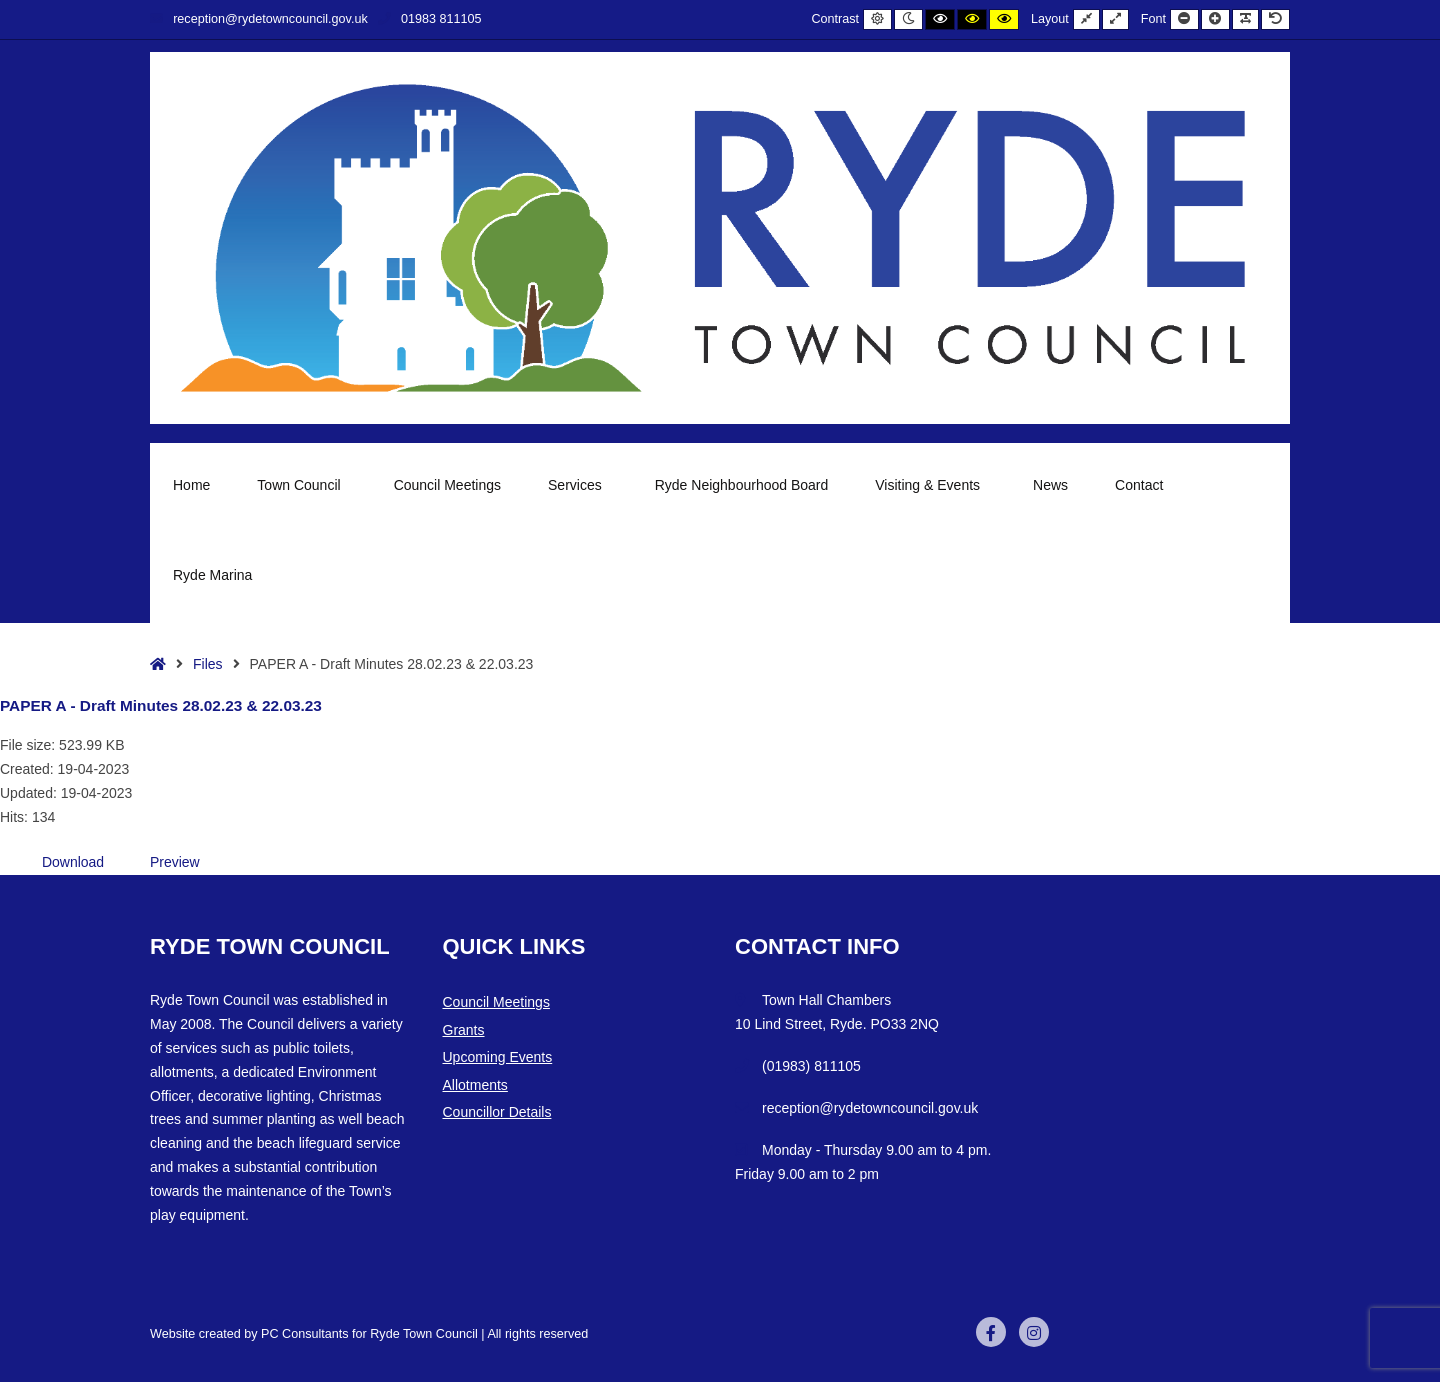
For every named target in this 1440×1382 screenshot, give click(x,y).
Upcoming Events (498, 1057)
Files (208, 664)
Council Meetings (447, 485)
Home (191, 485)
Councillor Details (497, 1112)
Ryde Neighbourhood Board (742, 485)
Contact (1139, 485)
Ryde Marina (215, 575)
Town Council (301, 485)
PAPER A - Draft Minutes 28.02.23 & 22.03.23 (161, 705)
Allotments (475, 1085)
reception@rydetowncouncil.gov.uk (259, 19)
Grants (464, 1030)
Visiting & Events (930, 485)
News (1050, 485)
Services (578, 485)
